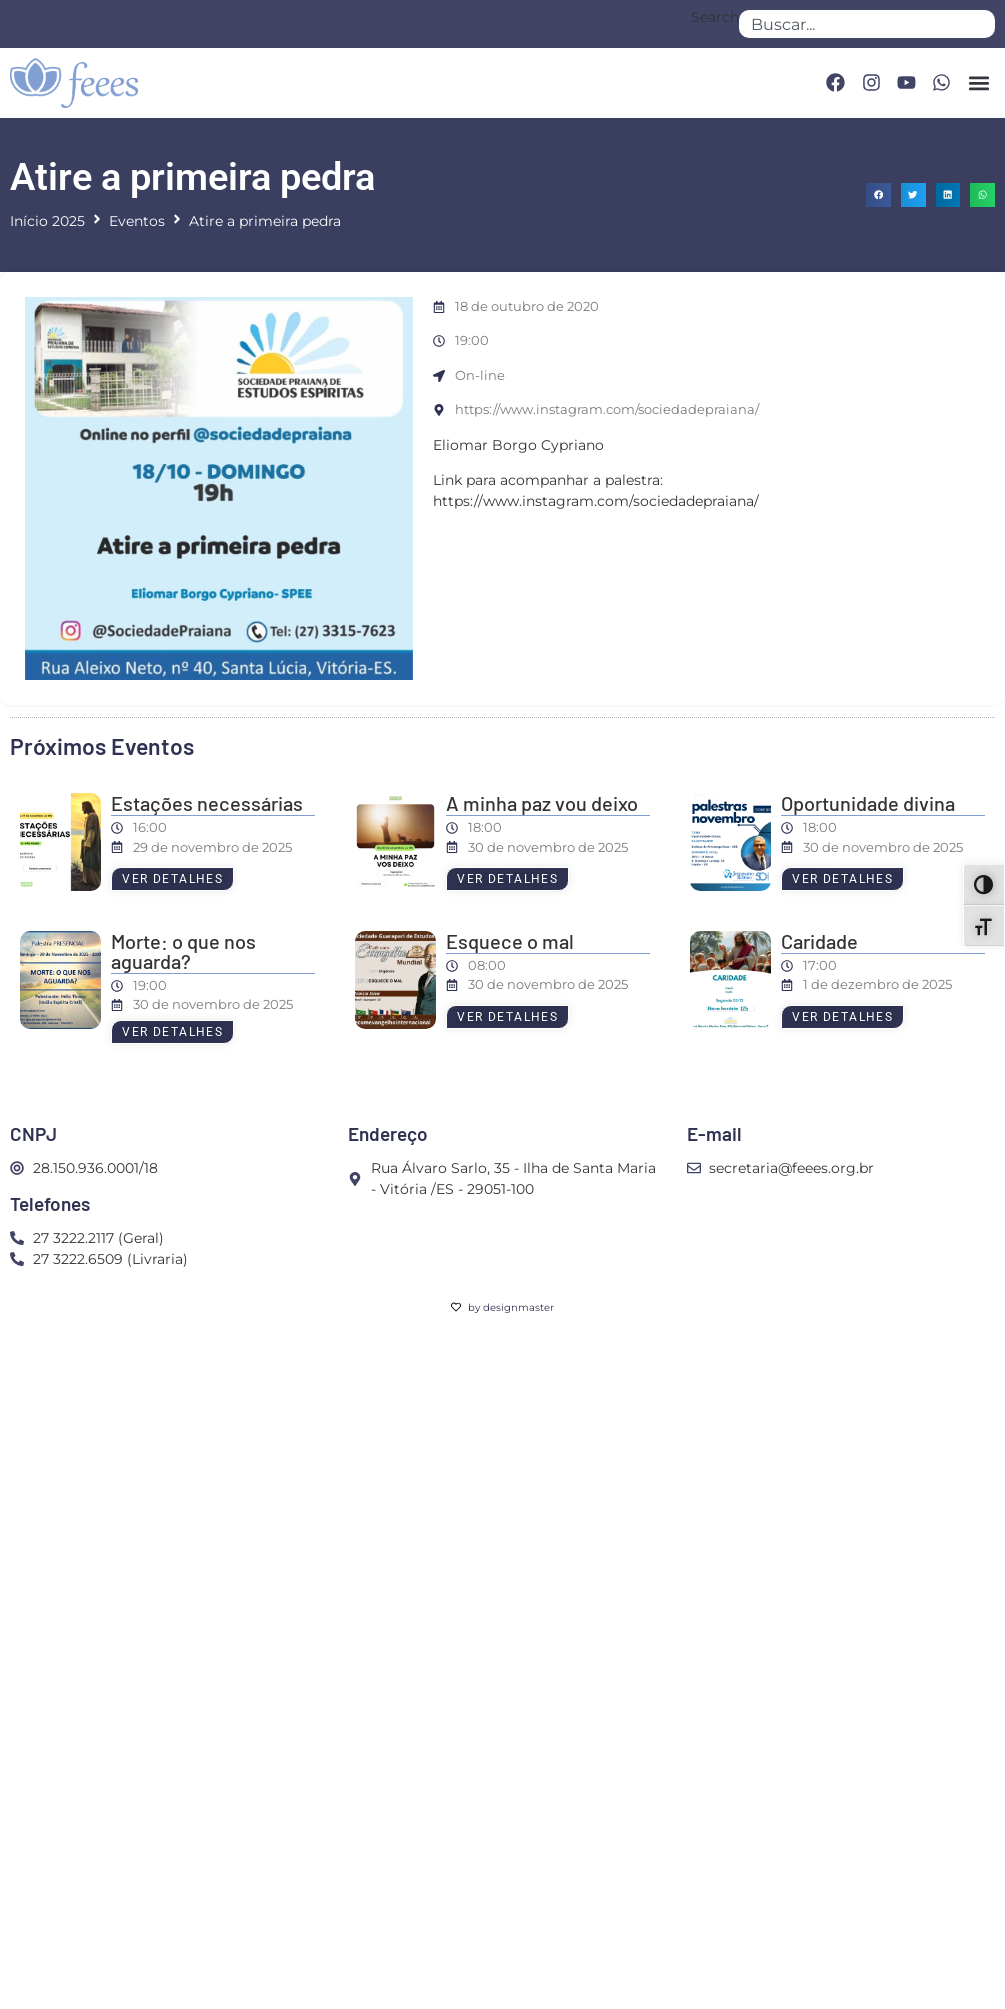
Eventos (137, 221)
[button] (978, 82)
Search (715, 18)
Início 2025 (47, 221)
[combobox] (867, 24)
